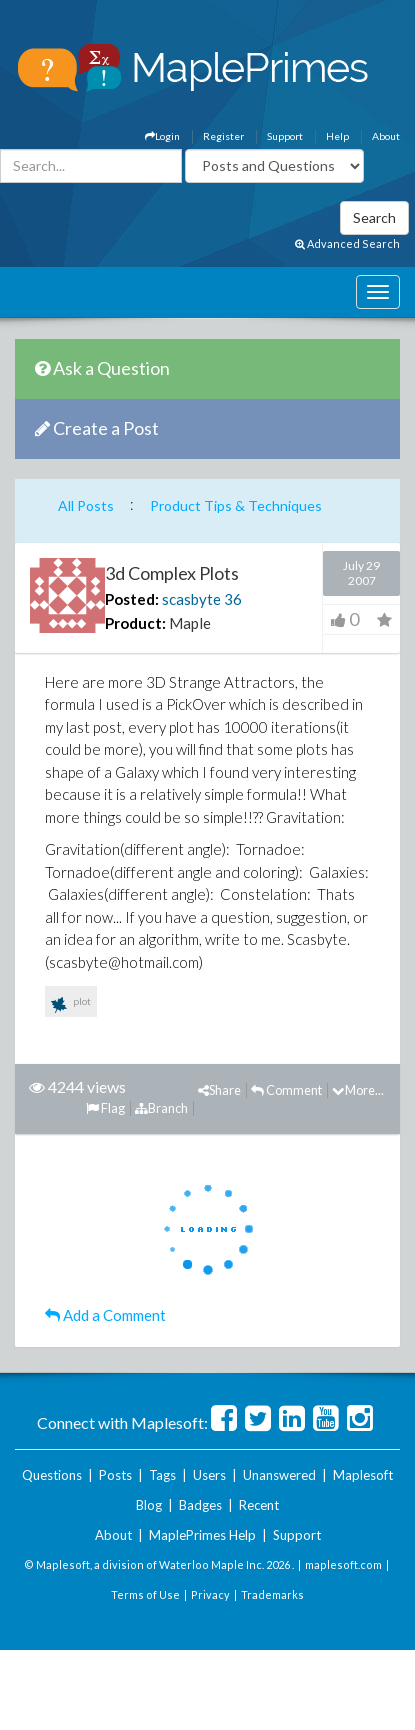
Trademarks (272, 1594)
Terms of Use (145, 1594)
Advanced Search (347, 243)
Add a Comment (105, 1315)
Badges (200, 1505)
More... (358, 1090)
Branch (161, 1108)
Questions (52, 1475)
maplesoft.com (343, 1564)
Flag (105, 1108)
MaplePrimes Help (202, 1535)
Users (209, 1475)
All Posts (86, 505)
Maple (190, 623)
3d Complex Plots (172, 573)
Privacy (210, 1594)
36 (233, 599)
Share (219, 1090)
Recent (259, 1505)
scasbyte (191, 599)
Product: (135, 623)
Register (223, 136)
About (386, 136)
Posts (115, 1475)
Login (162, 136)
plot (71, 1005)
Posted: (132, 599)
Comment (286, 1090)
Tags (162, 1475)
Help (337, 136)
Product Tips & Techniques (236, 505)
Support (285, 136)
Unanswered (279, 1475)
